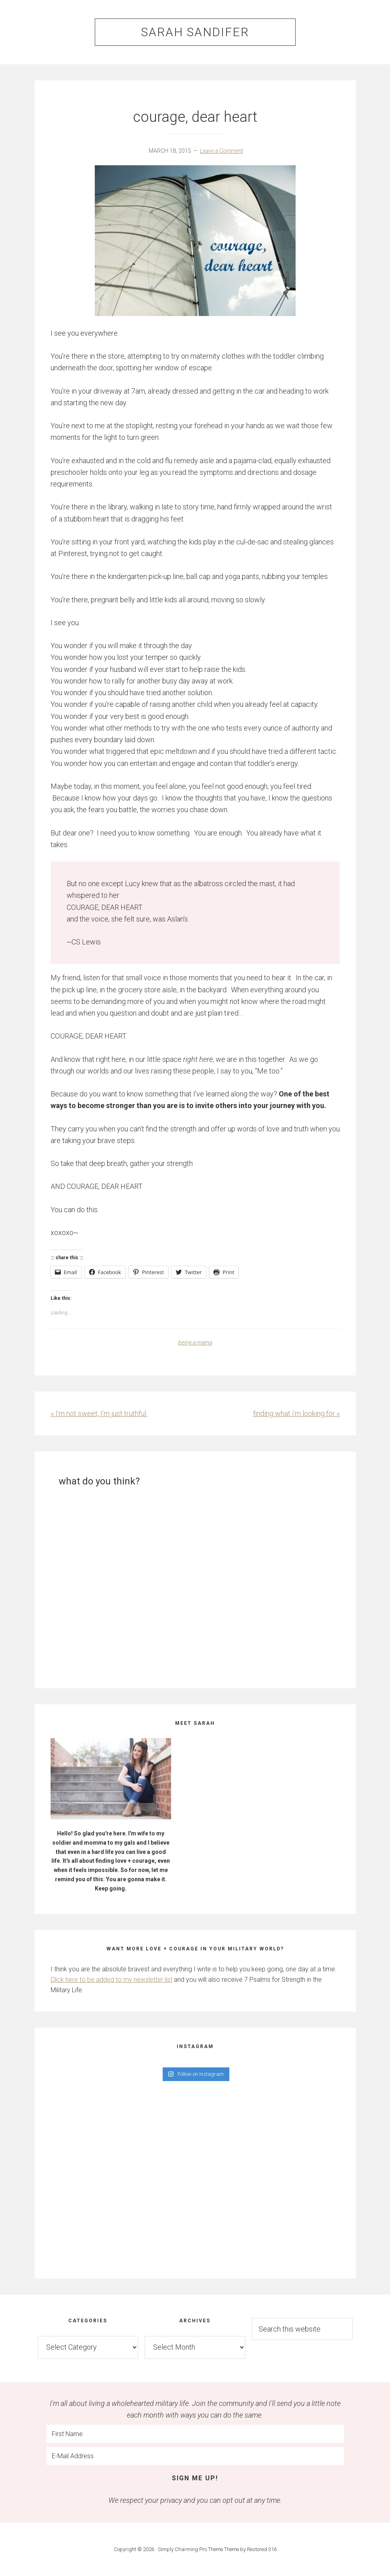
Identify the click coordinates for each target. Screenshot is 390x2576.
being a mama (195, 1342)
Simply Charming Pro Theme (190, 2549)
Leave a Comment (221, 151)
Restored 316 (262, 2549)
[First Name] (195, 2434)
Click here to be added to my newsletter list (111, 1979)
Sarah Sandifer (195, 32)
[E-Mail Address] (195, 2456)
